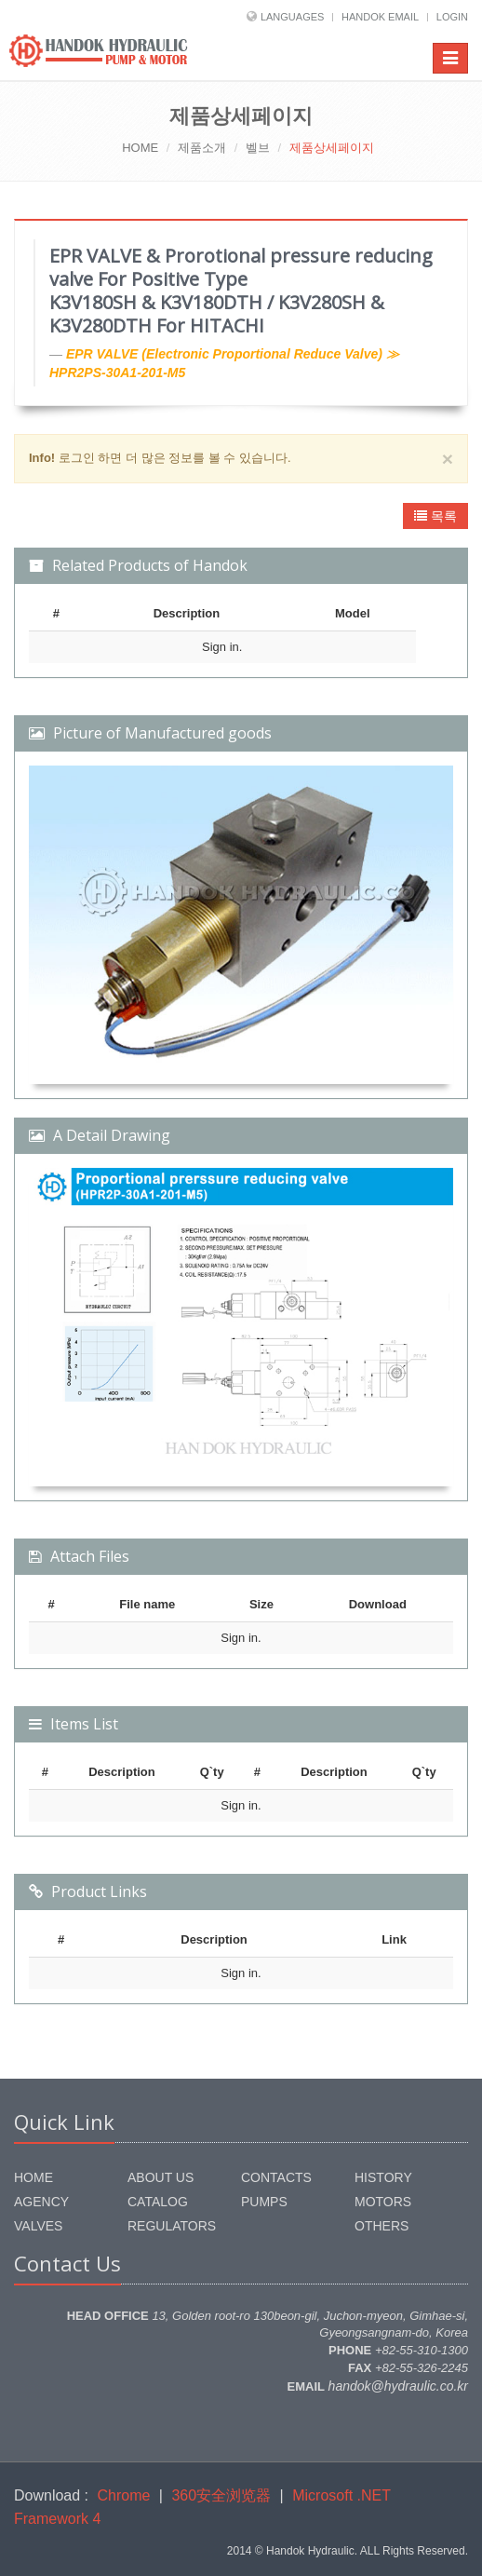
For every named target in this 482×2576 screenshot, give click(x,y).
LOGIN (452, 16)
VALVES (38, 2225)
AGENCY (41, 2201)
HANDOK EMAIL (380, 16)
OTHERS (381, 2225)
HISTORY (383, 2177)
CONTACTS (276, 2177)
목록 (435, 515)
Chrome (124, 2495)
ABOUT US (160, 2177)
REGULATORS (171, 2225)
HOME (140, 148)
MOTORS (383, 2201)
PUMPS (264, 2201)
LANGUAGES (292, 16)
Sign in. (222, 647)
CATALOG (157, 2201)
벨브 (258, 148)
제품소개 (202, 148)
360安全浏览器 (221, 2495)
